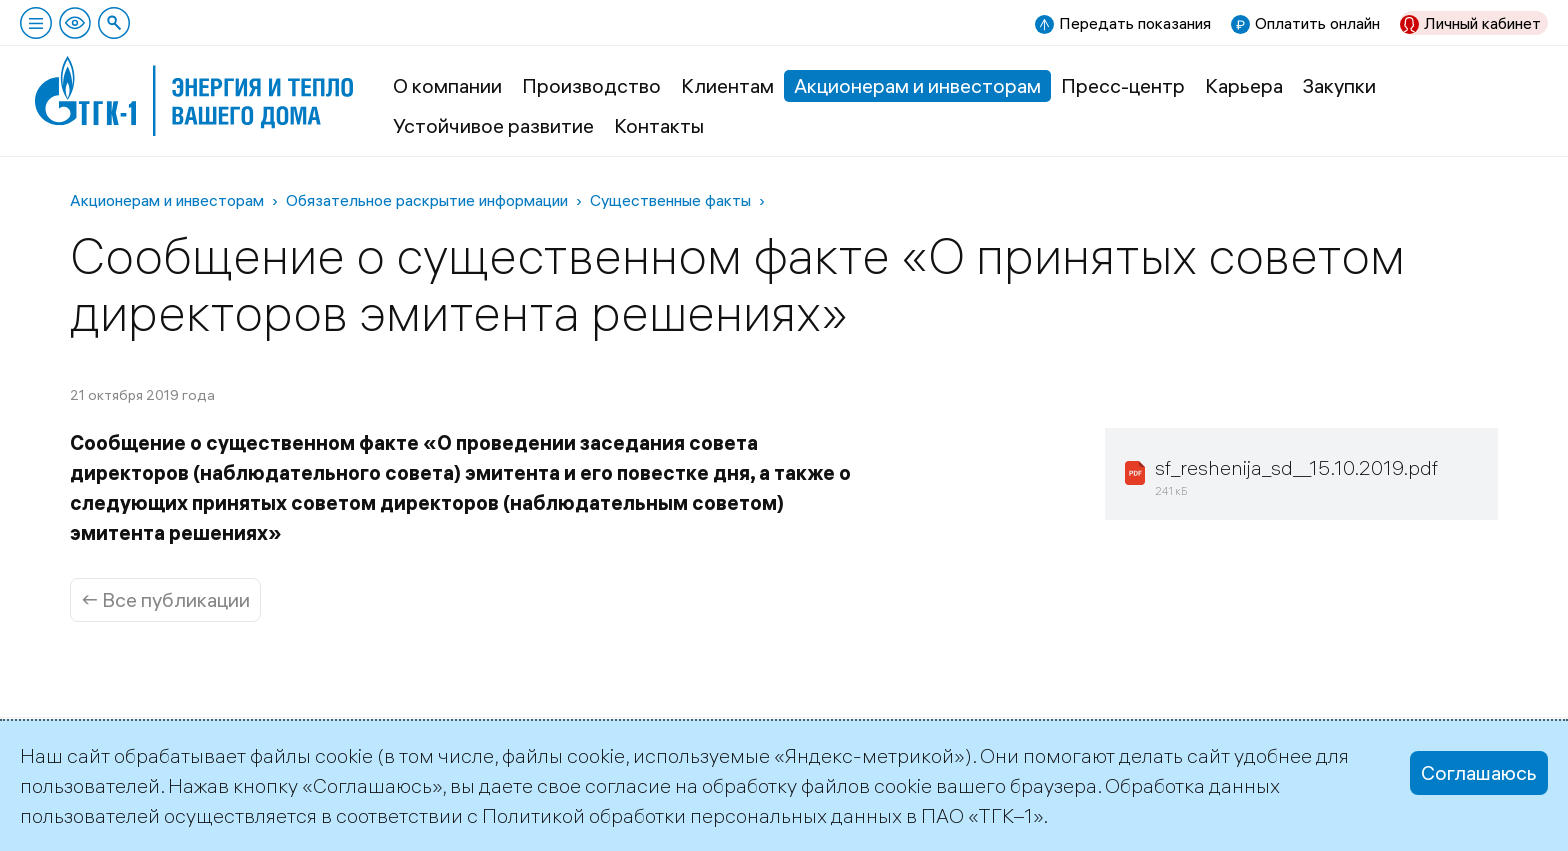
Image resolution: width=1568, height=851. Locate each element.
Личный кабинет (1482, 23)
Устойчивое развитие (493, 125)
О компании (447, 85)
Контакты (659, 125)
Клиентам (727, 85)
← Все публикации (165, 599)
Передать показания (1135, 23)
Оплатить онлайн (1317, 23)
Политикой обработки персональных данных (692, 815)
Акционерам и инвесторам (917, 85)
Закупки (1339, 85)
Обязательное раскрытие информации (427, 200)
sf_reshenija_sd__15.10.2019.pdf (1296, 467)
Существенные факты (670, 200)
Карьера (1244, 85)
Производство (591, 85)
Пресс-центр (1123, 85)
